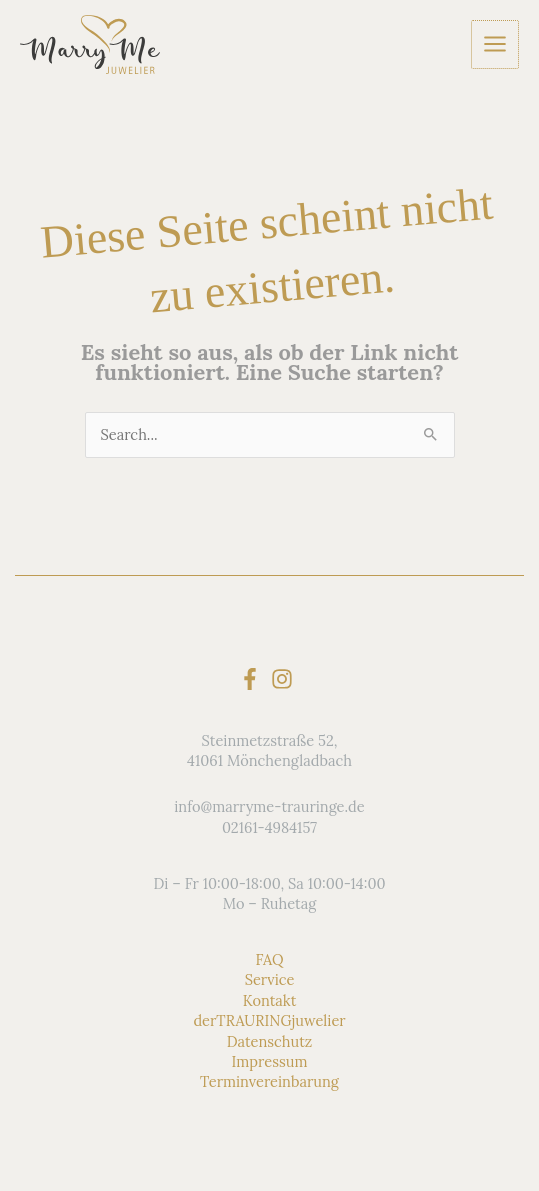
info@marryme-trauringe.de (269, 806)
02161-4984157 (269, 827)
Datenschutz (270, 1041)
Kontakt (270, 1000)
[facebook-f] (253, 679)
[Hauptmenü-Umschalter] (496, 44)
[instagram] (285, 679)
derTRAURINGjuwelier (269, 1020)
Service (270, 979)
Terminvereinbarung (269, 1081)
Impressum (270, 1061)
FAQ (269, 959)
